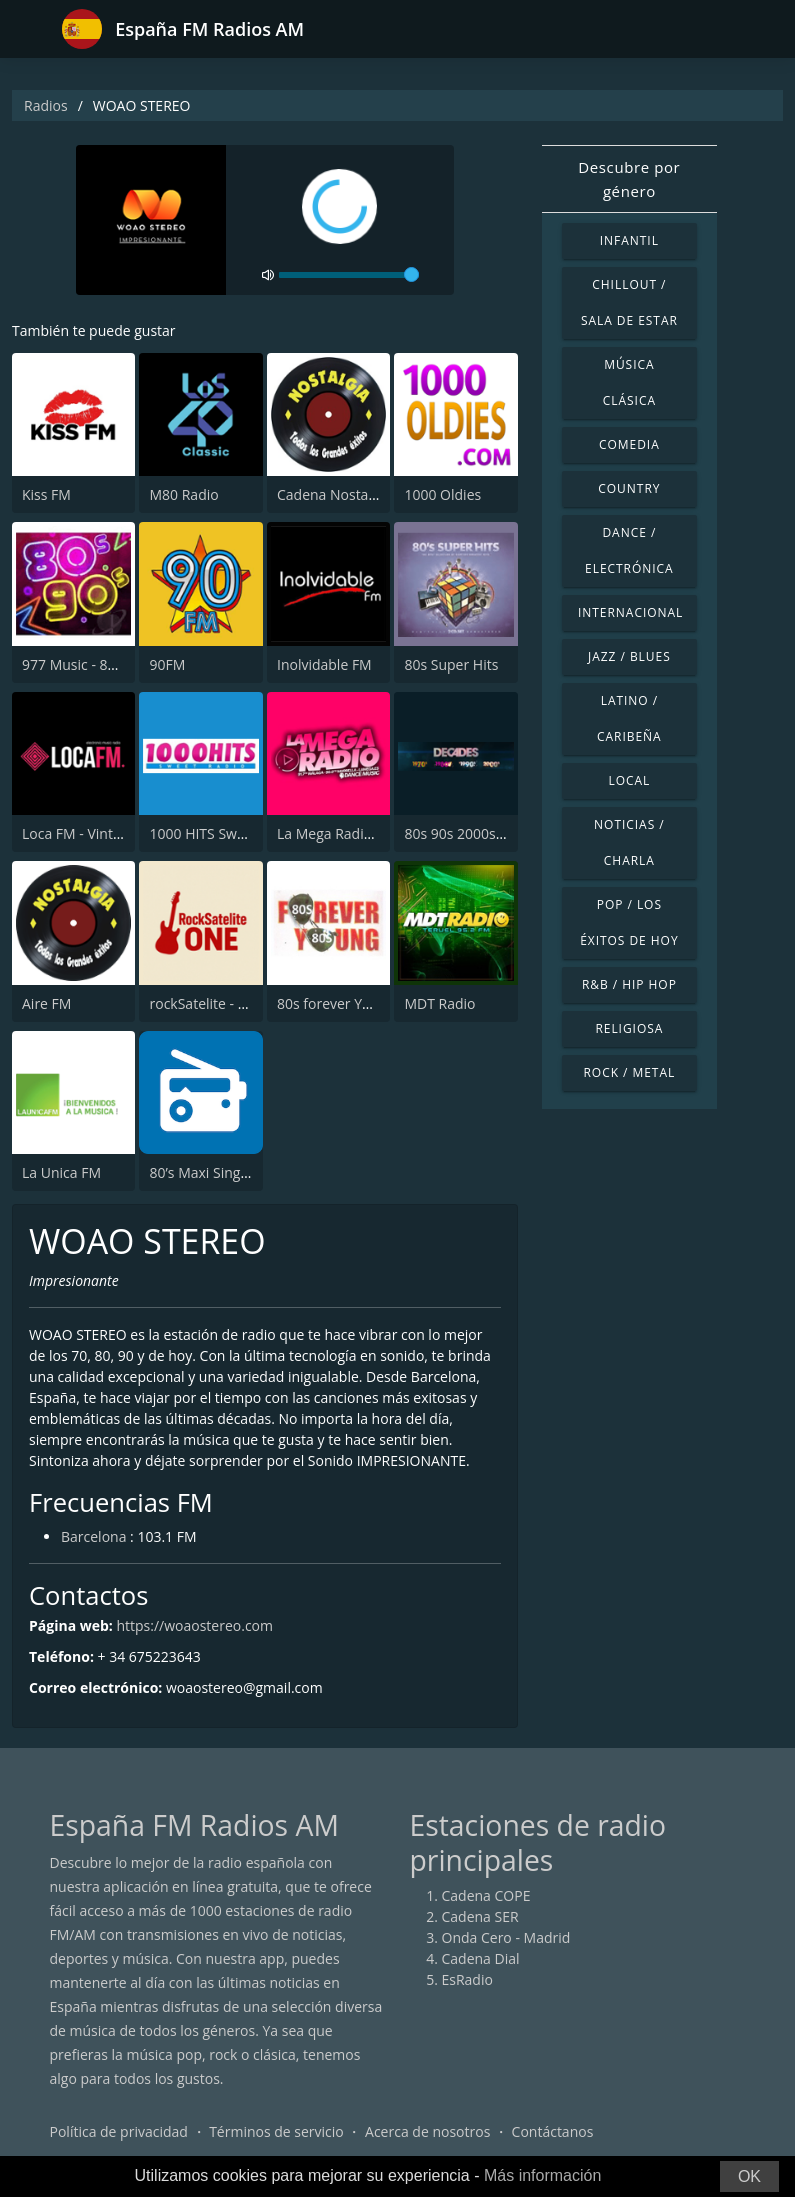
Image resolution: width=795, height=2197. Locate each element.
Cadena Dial (481, 1958)
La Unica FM (61, 1172)
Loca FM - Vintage (79, 833)
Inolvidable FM (324, 664)
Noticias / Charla (629, 842)
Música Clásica (629, 382)
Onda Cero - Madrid (506, 1937)
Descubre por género (629, 179)
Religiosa (629, 1028)
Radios (46, 105)
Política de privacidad (119, 2131)
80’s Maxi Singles (203, 1172)
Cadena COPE (486, 1895)
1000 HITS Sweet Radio (223, 833)
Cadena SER (480, 1916)
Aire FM (46, 1003)
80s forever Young (336, 1003)
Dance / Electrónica (629, 550)
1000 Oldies (442, 494)
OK (749, 2176)
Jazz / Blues (629, 656)
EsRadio (467, 1979)
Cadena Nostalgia (334, 494)
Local (629, 780)
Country (629, 488)
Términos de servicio (276, 2131)
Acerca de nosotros (427, 2131)
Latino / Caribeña (629, 718)
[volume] (349, 275)
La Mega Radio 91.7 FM (352, 833)
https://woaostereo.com (194, 1625)
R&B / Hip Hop (629, 984)
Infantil (629, 240)
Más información (542, 2175)
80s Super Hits (451, 664)
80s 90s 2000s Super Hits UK (496, 833)
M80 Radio (183, 494)
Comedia (629, 444)
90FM (167, 664)
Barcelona (93, 1536)
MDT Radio (439, 1003)
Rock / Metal (629, 1072)
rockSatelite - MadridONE (231, 1003)
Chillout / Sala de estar (629, 302)
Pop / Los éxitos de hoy (629, 922)
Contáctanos (553, 2131)
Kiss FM (46, 494)
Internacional (630, 612)
